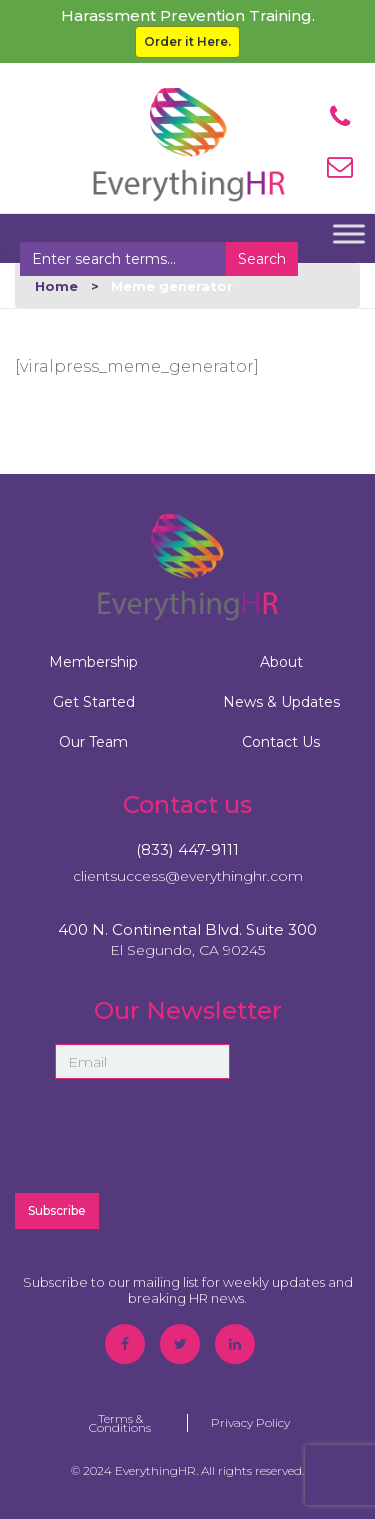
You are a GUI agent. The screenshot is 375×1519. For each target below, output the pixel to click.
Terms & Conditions (120, 1423)
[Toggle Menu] (349, 233)
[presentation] (188, 1136)
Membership (93, 662)
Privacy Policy (250, 1422)
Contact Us (281, 742)
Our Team (93, 742)
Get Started (94, 702)
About (281, 662)
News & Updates (281, 702)
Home (56, 286)
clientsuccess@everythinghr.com (188, 876)
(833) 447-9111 (187, 849)
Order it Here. (187, 41)
